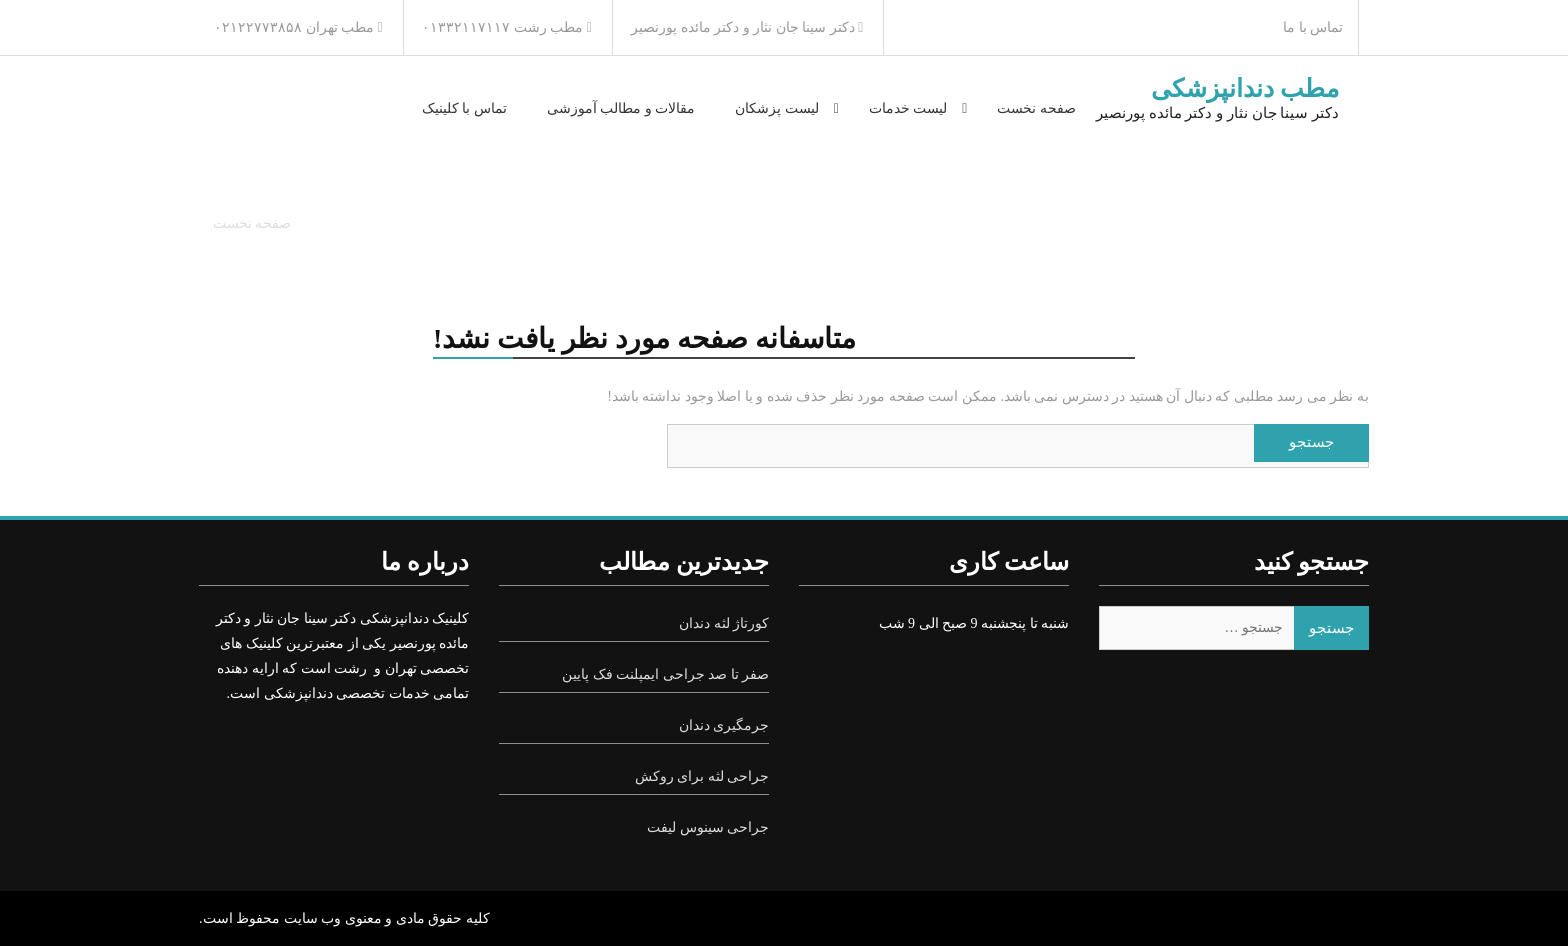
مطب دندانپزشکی (1245, 88)
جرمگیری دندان (724, 725)
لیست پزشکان (777, 108)
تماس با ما (1313, 27)
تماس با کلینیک (464, 108)
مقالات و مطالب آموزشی (621, 108)
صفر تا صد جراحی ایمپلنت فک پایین (665, 674)
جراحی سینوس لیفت (708, 827)
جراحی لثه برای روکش (702, 776)
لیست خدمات (908, 108)
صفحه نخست (1036, 108)
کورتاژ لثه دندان (724, 623)
